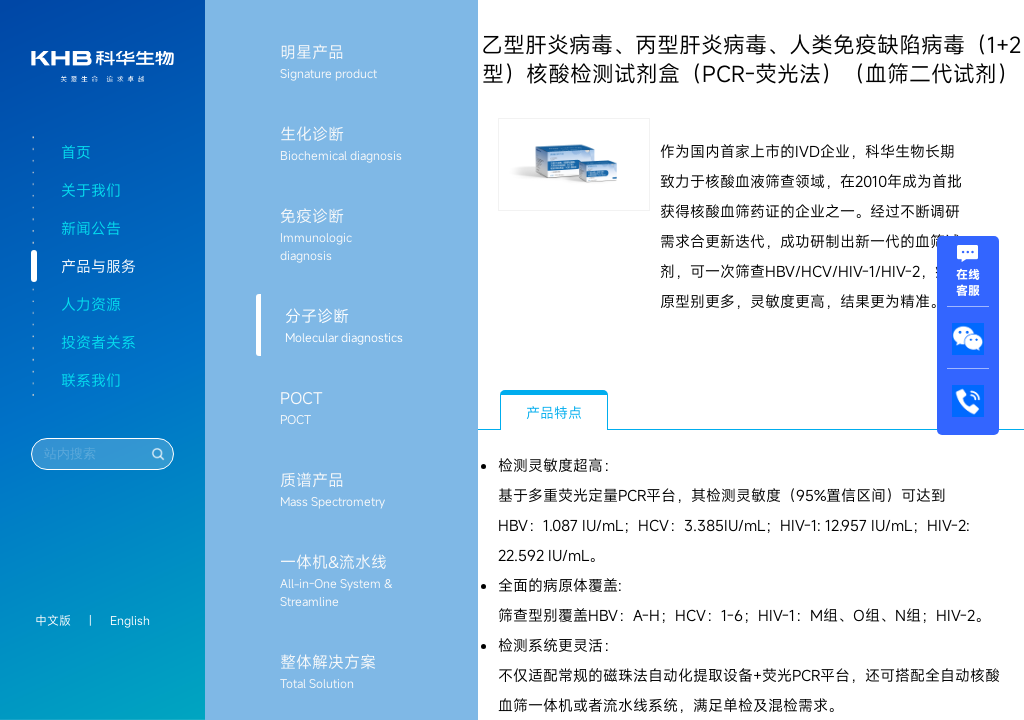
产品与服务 (98, 266)
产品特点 (554, 412)
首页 (76, 152)
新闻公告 (91, 228)
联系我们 (91, 380)
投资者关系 (98, 342)
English (130, 620)
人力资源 (91, 304)
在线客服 (968, 274)
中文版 (53, 620)
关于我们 (91, 190)
